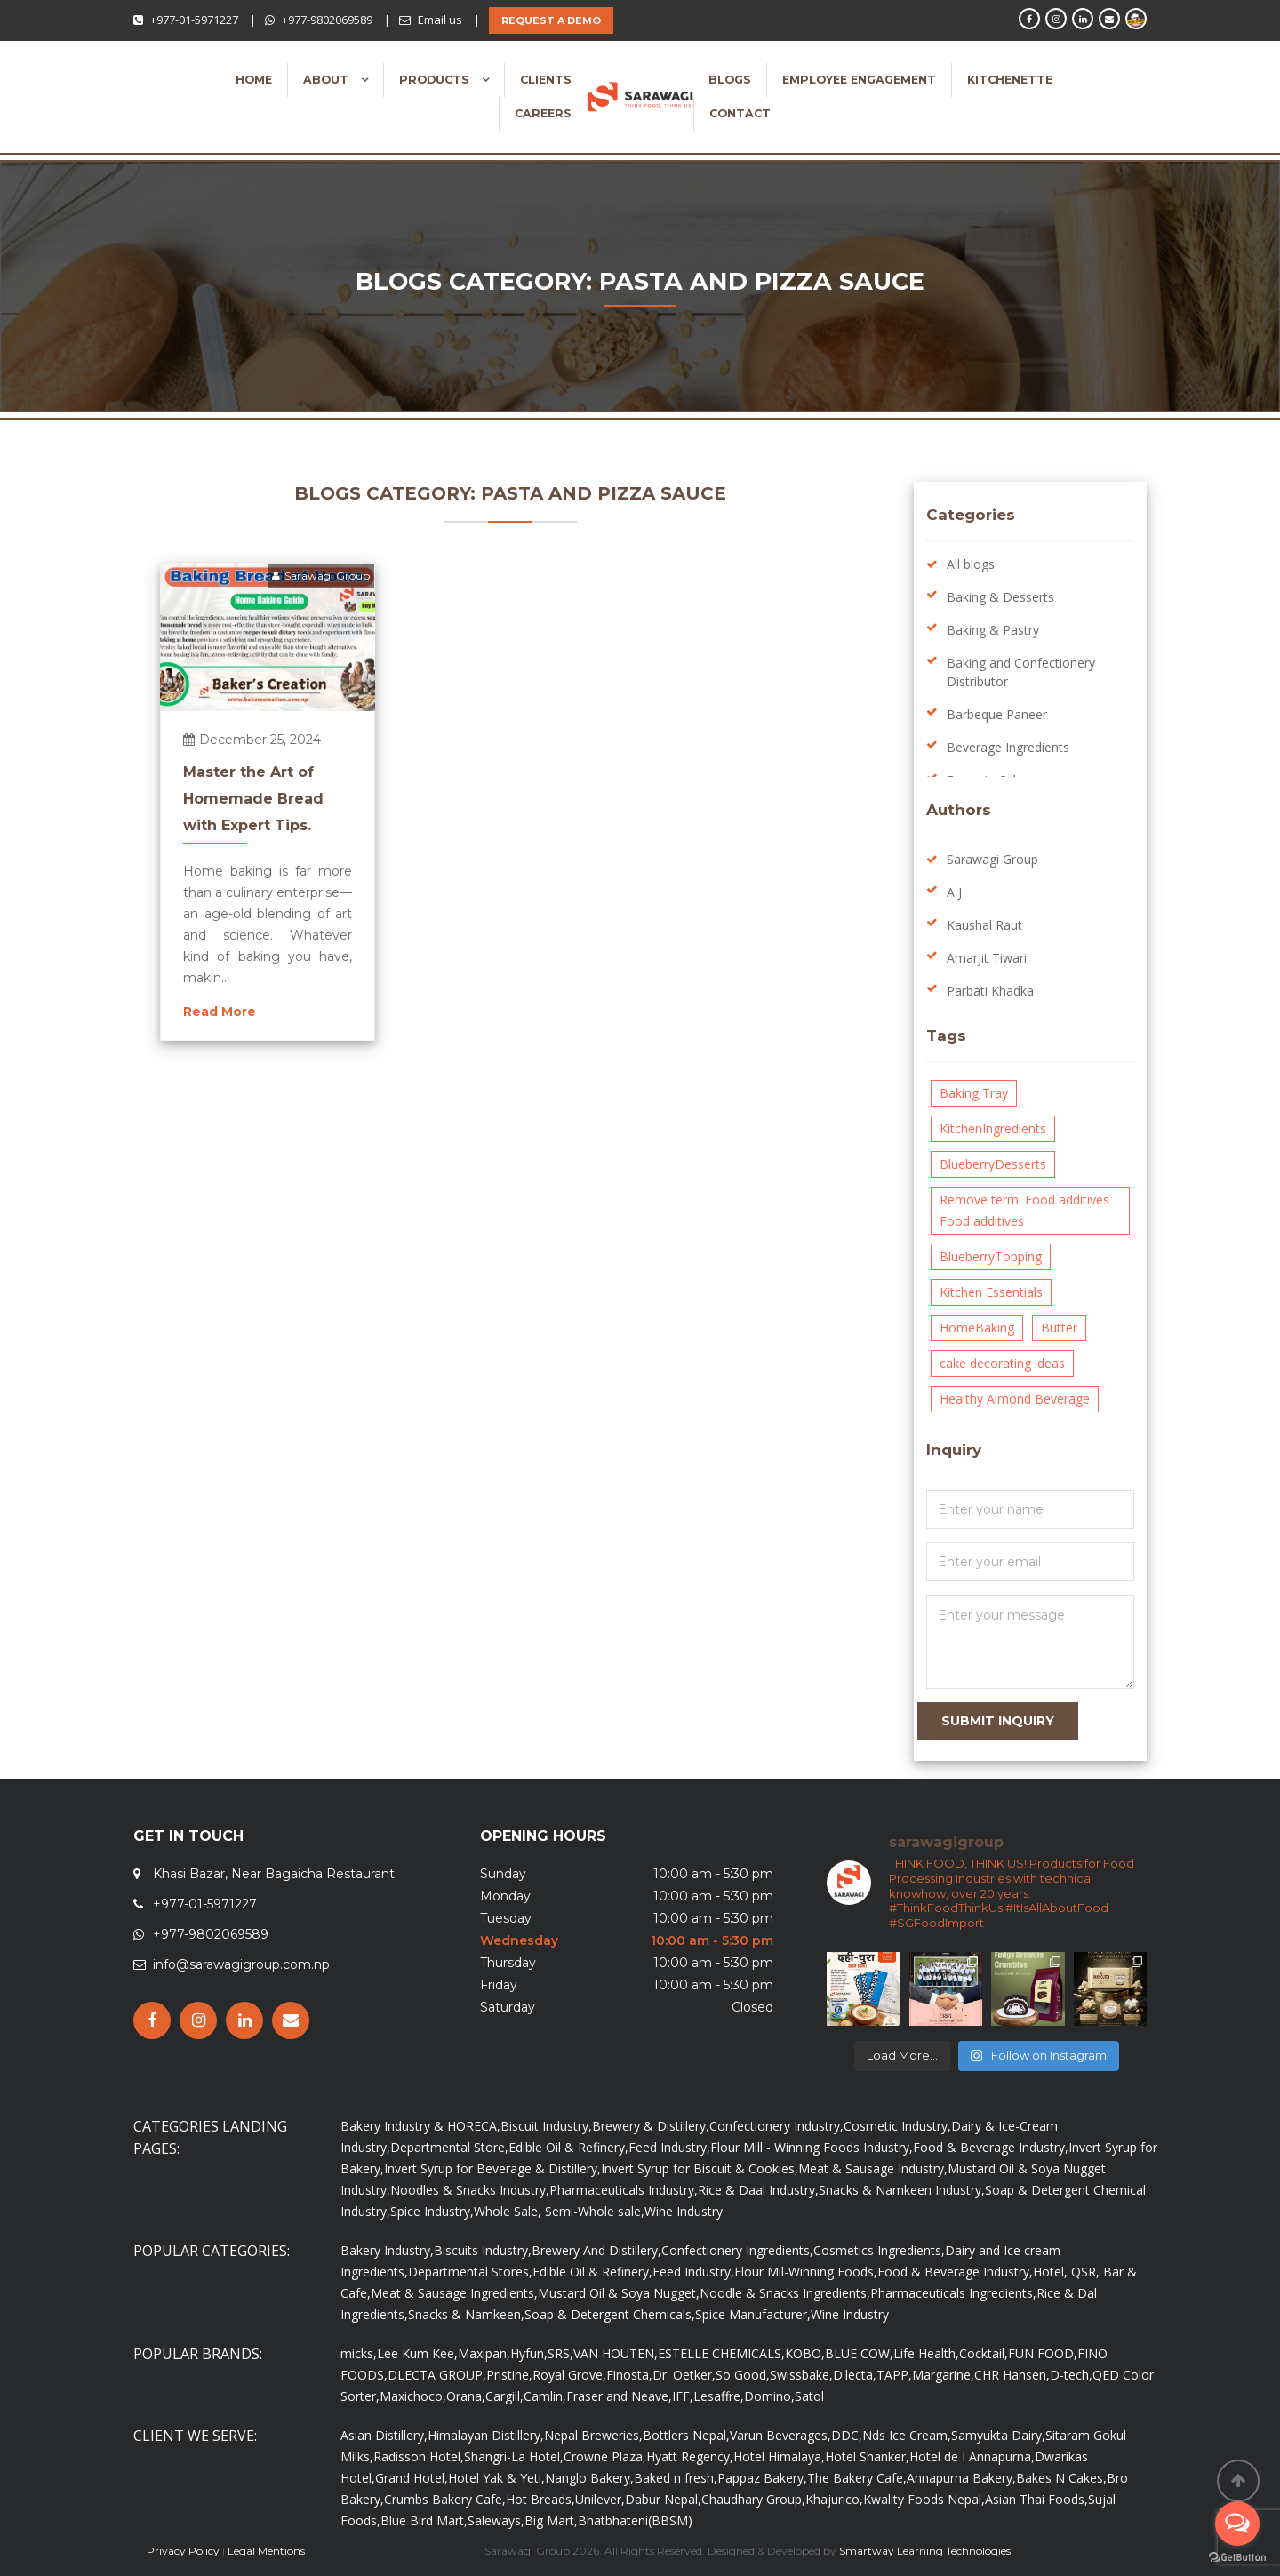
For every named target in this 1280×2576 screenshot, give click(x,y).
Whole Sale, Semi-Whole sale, (559, 2211)
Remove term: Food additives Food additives (1024, 1210)
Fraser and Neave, (619, 2396)
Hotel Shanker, (867, 2456)
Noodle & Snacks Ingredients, (785, 2292)
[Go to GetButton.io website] (1237, 2558)
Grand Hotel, (411, 2477)
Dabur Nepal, (663, 2499)
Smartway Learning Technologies (925, 2550)
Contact (740, 113)
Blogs (729, 79)
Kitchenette (1009, 79)
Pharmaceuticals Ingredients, (953, 2292)
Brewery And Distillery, (596, 2250)
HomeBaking (977, 1327)
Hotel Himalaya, (779, 2456)
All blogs (971, 564)
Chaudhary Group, (753, 2499)
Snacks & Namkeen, (466, 2314)
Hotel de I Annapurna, (972, 2456)
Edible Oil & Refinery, (568, 2147)
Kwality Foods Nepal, (924, 2499)
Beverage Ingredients (1008, 747)
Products (436, 79)
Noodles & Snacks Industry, (469, 2189)
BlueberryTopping (991, 1256)
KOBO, (805, 2353)
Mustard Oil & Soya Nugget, (619, 2292)
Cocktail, (983, 2353)
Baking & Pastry (993, 629)
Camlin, (545, 2396)
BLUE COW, (859, 2353)
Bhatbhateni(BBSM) (635, 2520)
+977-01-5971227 (194, 20)
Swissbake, (801, 2374)
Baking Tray (974, 1092)
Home (254, 79)
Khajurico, (834, 2499)
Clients (546, 79)
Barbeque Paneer (997, 714)
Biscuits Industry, (483, 2250)
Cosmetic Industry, (897, 2125)
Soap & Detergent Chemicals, (609, 2314)
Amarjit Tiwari (987, 957)
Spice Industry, (432, 2211)
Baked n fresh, (675, 2477)
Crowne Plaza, (605, 2456)
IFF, (682, 2396)
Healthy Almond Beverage (1015, 1398)
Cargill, (504, 2396)
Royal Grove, (569, 2374)
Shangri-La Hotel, (514, 2456)
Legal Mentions (266, 2550)
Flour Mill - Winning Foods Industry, (811, 2147)
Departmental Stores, (470, 2271)
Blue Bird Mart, (424, 2520)
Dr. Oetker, (684, 2374)
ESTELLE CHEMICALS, (721, 2353)
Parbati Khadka (990, 990)
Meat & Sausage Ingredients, (454, 2292)
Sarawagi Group (321, 575)
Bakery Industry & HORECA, (420, 2125)
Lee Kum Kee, (417, 2353)
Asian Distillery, (384, 2435)
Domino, (769, 2396)
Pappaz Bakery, (762, 2477)
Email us (440, 20)
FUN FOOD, (1042, 2353)
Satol (809, 2396)
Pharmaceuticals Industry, (623, 2189)
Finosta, (629, 2374)
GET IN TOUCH (188, 1836)
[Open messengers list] (1237, 2523)
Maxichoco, (413, 2396)
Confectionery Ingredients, (737, 2250)
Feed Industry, (669, 2147)
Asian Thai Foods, (1036, 2499)
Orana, (465, 2396)
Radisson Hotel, (418, 2456)
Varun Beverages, (780, 2435)
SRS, (560, 2353)
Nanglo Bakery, (589, 2477)
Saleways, (496, 2520)
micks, (358, 2353)
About (327, 79)
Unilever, (600, 2499)
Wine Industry (683, 2211)
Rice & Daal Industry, (758, 2189)
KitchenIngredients (993, 1128)
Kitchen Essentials (991, 1292)
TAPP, (894, 2374)
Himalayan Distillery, (486, 2435)
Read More (219, 1012)
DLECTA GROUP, (437, 2374)
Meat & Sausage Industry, (873, 2168)
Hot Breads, (540, 2499)
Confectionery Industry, (776, 2125)
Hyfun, (529, 2353)
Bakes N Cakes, (1061, 2477)
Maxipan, (484, 2353)
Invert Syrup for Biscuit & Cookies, (699, 2168)
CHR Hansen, (1012, 2374)
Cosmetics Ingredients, (879, 2250)
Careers (543, 113)
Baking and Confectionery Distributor (1021, 672)
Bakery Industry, (387, 2250)
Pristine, (509, 2374)
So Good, (743, 2374)
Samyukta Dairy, (998, 2435)
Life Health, (926, 2353)
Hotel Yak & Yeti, (496, 2477)
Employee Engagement (859, 79)
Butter (1059, 1327)
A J (954, 892)
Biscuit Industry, (546, 2125)
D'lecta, (854, 2374)
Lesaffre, (718, 2396)
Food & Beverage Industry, (990, 2147)
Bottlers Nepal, (686, 2435)
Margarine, (943, 2374)
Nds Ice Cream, (906, 2435)
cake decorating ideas (1002, 1363)
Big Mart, (551, 2520)
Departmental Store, (449, 2147)
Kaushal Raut (984, 924)
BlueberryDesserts (993, 1164)
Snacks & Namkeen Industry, (902, 2189)
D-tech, (1071, 2374)
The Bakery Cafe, (857, 2477)
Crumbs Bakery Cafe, (445, 2499)
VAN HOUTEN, (615, 2353)
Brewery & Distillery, (650, 2125)
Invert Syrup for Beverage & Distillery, (492, 2168)
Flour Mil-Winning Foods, (805, 2271)
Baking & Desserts (1000, 596)
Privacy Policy (183, 2550)
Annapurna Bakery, (961, 2477)
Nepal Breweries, (593, 2435)
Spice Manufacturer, (753, 2314)
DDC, (846, 2435)
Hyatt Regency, (689, 2456)
